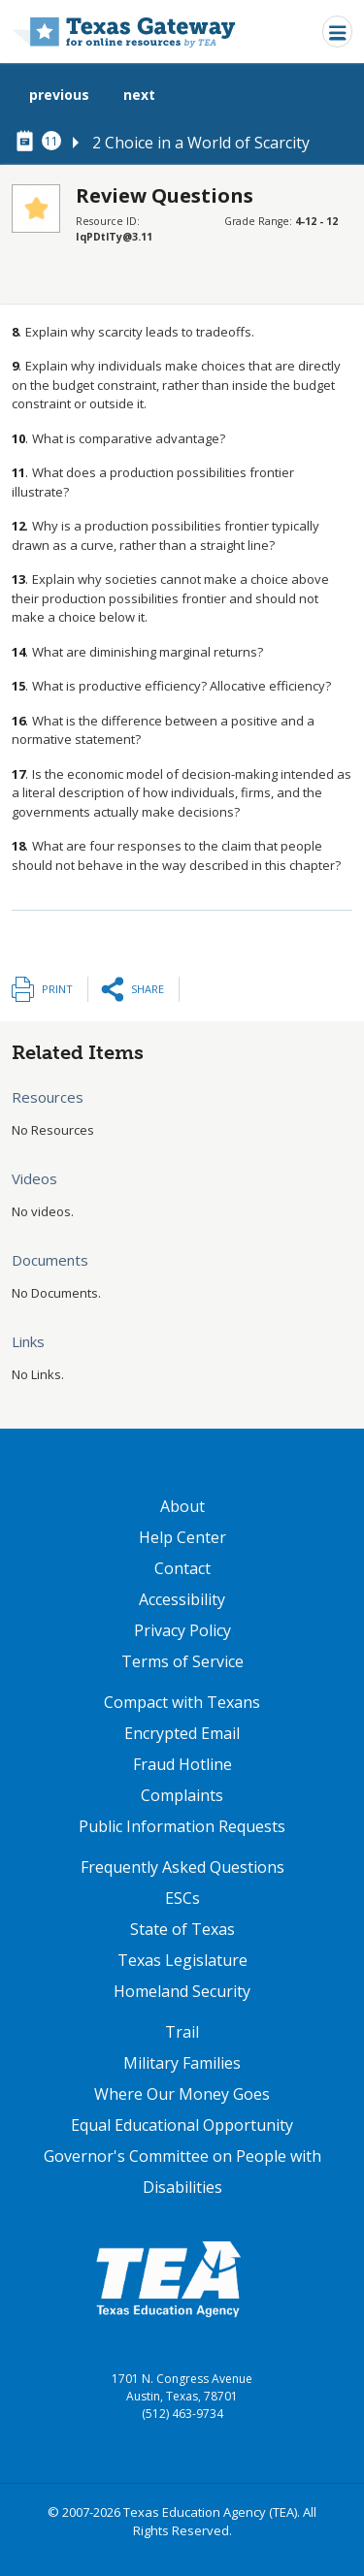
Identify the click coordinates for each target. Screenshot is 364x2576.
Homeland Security (182, 1991)
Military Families (182, 2063)
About (182, 1506)
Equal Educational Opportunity (182, 2125)
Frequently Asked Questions (182, 1867)
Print (57, 989)
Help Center (182, 1537)
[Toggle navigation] (337, 32)
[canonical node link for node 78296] (28, 141)
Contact (182, 1568)
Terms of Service (182, 1661)
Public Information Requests (182, 1826)
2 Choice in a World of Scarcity (201, 142)
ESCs (182, 1898)
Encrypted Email (182, 1733)
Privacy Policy (182, 1630)
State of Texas (182, 1929)
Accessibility (182, 1599)
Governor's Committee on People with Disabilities (182, 2171)
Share (147, 989)
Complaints (182, 1795)
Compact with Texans (182, 1702)
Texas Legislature (182, 1960)
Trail (182, 2032)
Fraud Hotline (182, 1764)
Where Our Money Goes (182, 2094)
